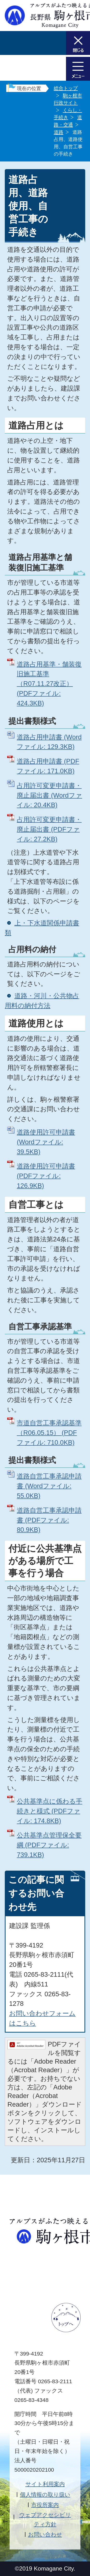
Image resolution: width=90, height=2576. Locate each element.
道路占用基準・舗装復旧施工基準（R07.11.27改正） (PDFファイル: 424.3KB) (49, 683)
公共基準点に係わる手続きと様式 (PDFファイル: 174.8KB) (49, 1811)
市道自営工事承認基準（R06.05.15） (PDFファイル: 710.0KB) (49, 1432)
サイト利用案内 (45, 2484)
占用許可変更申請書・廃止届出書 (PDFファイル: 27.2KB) (49, 829)
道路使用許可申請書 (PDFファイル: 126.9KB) (46, 1175)
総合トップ (66, 88)
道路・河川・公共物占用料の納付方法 (42, 1000)
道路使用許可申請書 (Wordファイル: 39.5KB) (46, 1141)
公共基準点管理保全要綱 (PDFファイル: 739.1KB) (49, 1844)
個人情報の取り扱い (45, 2494)
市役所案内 (45, 2505)
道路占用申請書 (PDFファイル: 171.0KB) (48, 766)
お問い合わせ (45, 2534)
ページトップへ (66, 2318)
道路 (58, 132)
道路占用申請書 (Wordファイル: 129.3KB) (49, 742)
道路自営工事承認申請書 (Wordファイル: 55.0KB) (49, 1485)
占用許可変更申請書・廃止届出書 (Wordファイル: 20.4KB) (49, 795)
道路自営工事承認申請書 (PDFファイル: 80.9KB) (49, 1520)
